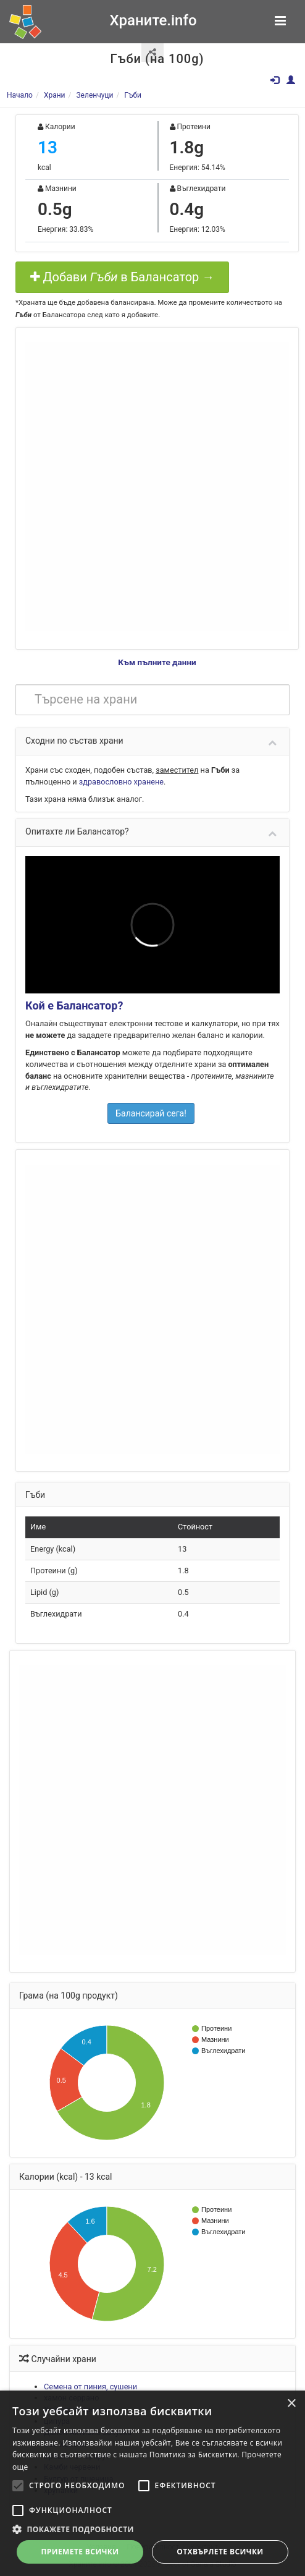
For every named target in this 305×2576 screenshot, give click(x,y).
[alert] (152, 2483)
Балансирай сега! (150, 1113)
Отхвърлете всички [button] (220, 2551)
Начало (20, 95)
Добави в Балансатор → (122, 277)
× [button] (291, 2403)
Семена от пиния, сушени (90, 2386)
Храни (54, 95)
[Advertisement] (144, 486)
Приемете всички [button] (80, 2551)
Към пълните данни (157, 662)
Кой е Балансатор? (74, 1005)
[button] (152, 2529)
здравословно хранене (121, 781)
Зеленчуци (94, 95)
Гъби (132, 95)
